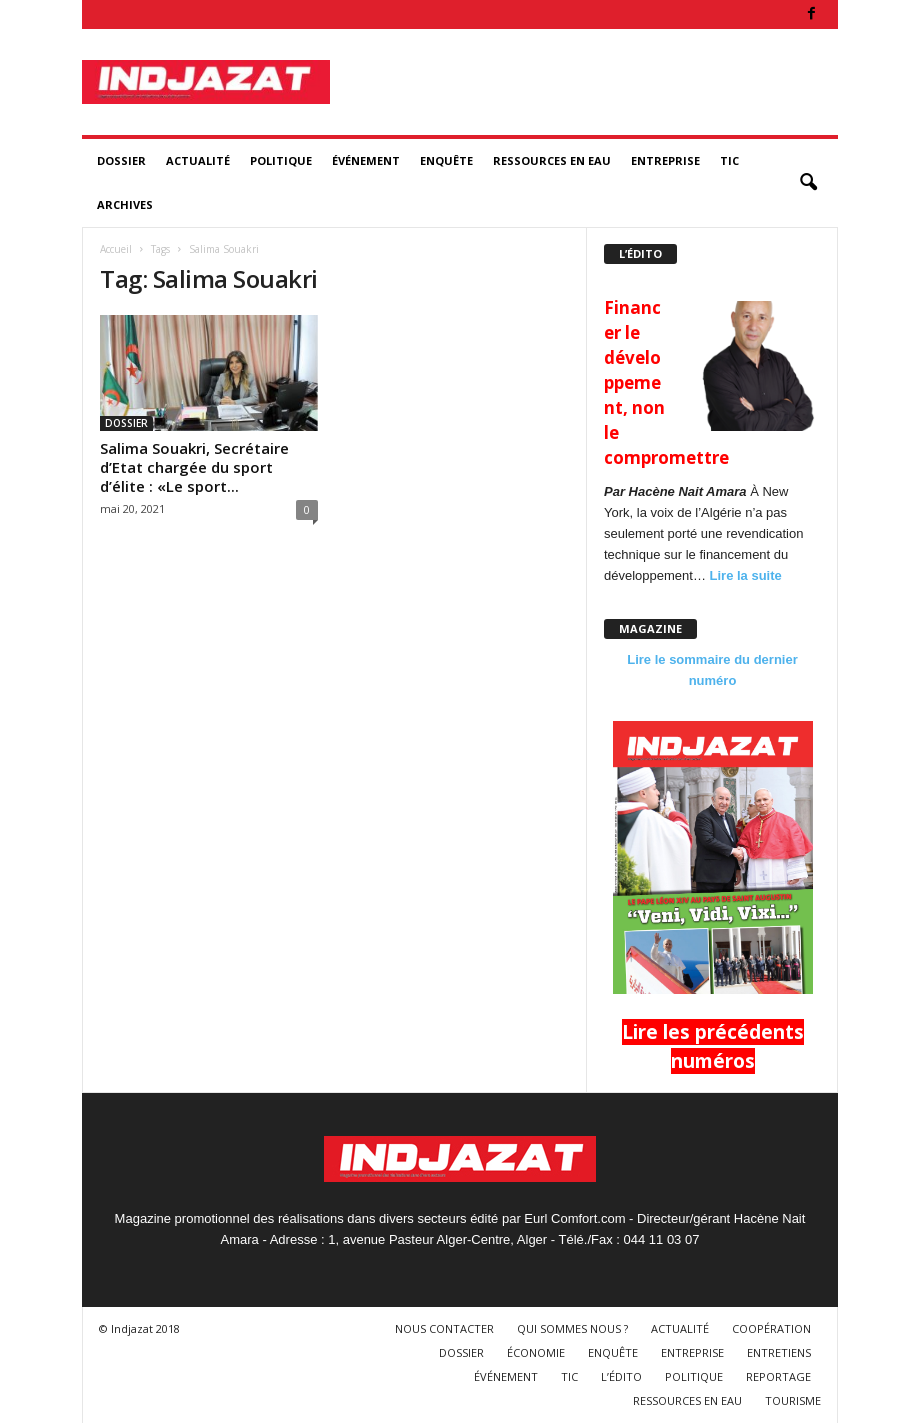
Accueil (116, 249)
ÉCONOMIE (536, 1352)
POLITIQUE (281, 160)
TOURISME (793, 1400)
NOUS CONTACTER (444, 1328)
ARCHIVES (125, 204)
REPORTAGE (778, 1376)
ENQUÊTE (446, 160)
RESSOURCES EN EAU (552, 160)
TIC (729, 160)
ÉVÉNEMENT (366, 160)
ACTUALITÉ (198, 160)
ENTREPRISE (665, 160)
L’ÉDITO (621, 1376)
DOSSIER (121, 160)
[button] (808, 183)
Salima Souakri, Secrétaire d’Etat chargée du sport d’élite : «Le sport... (194, 467)
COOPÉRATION (771, 1328)
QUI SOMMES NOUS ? (572, 1328)
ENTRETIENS (779, 1352)
